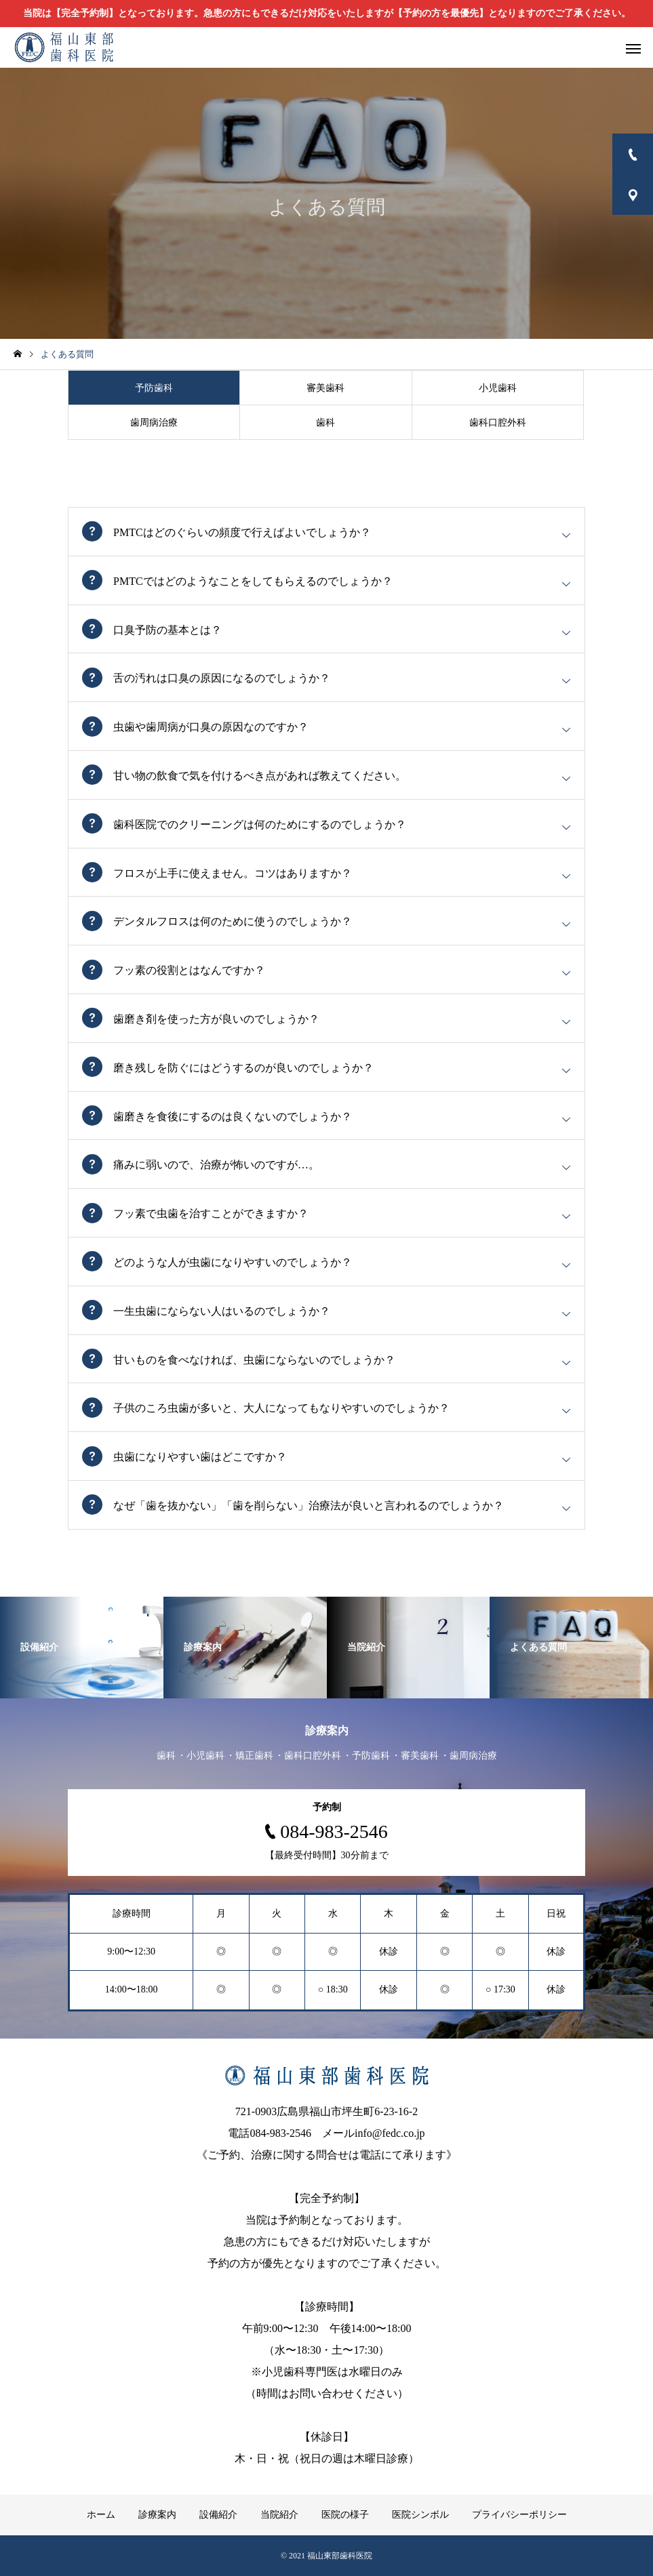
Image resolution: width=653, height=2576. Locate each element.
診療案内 (157, 2515)
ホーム (101, 2515)
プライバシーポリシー (519, 2515)
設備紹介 (218, 2515)
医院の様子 (345, 2515)
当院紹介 (279, 2515)
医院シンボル (420, 2515)
